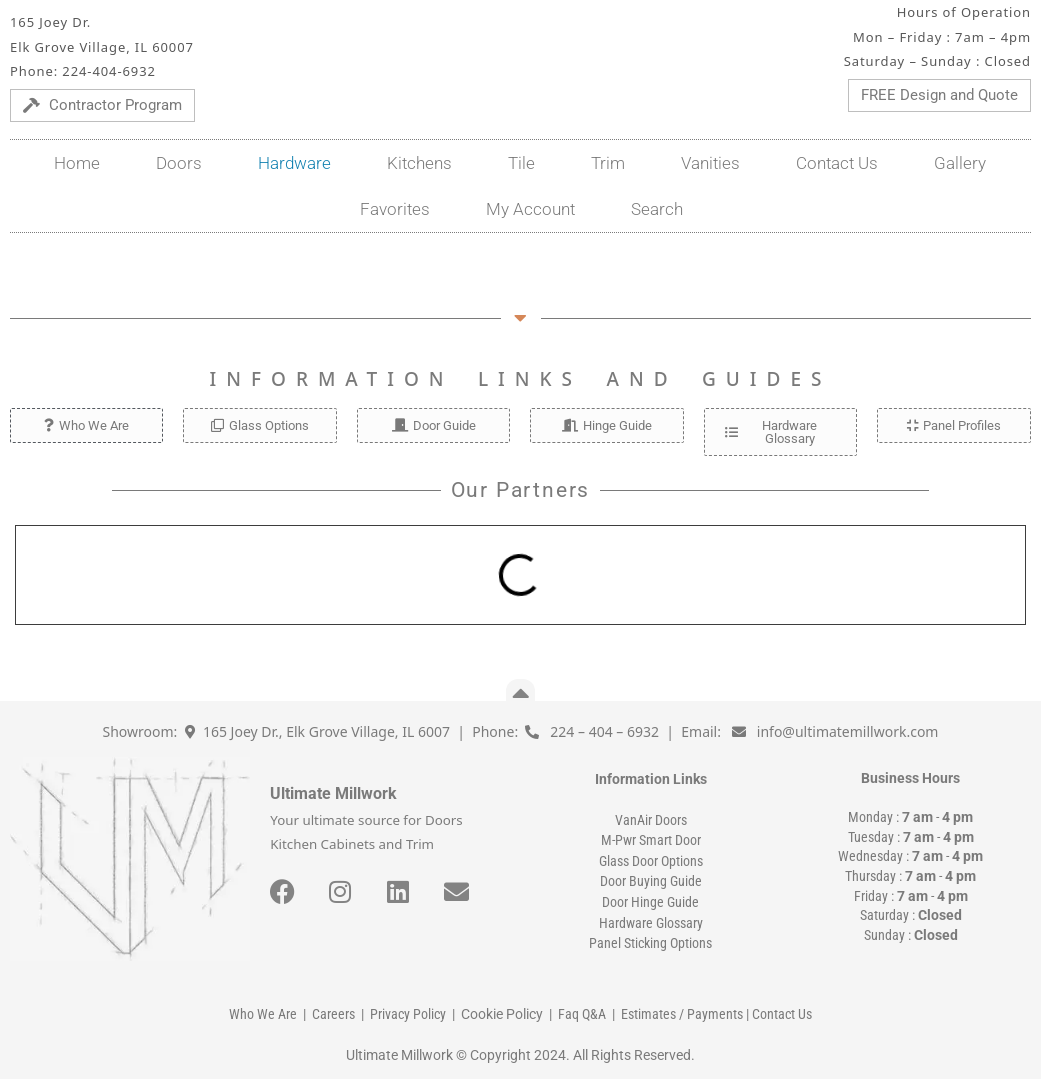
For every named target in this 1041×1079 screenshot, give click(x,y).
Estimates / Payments (682, 1014)
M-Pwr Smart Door (651, 840)
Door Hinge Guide (650, 902)
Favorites (395, 209)
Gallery (960, 163)
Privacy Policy (408, 1014)
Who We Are (263, 1014)
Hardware (294, 163)
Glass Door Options (651, 861)
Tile (521, 163)
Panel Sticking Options (650, 943)
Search (657, 209)
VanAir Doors (651, 820)
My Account (530, 209)
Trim (608, 163)
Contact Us (837, 163)
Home (77, 163)
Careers (333, 1014)
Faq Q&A (582, 1014)
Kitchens (419, 163)
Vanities (710, 163)
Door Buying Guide (651, 881)
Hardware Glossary (651, 923)
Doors (179, 163)
